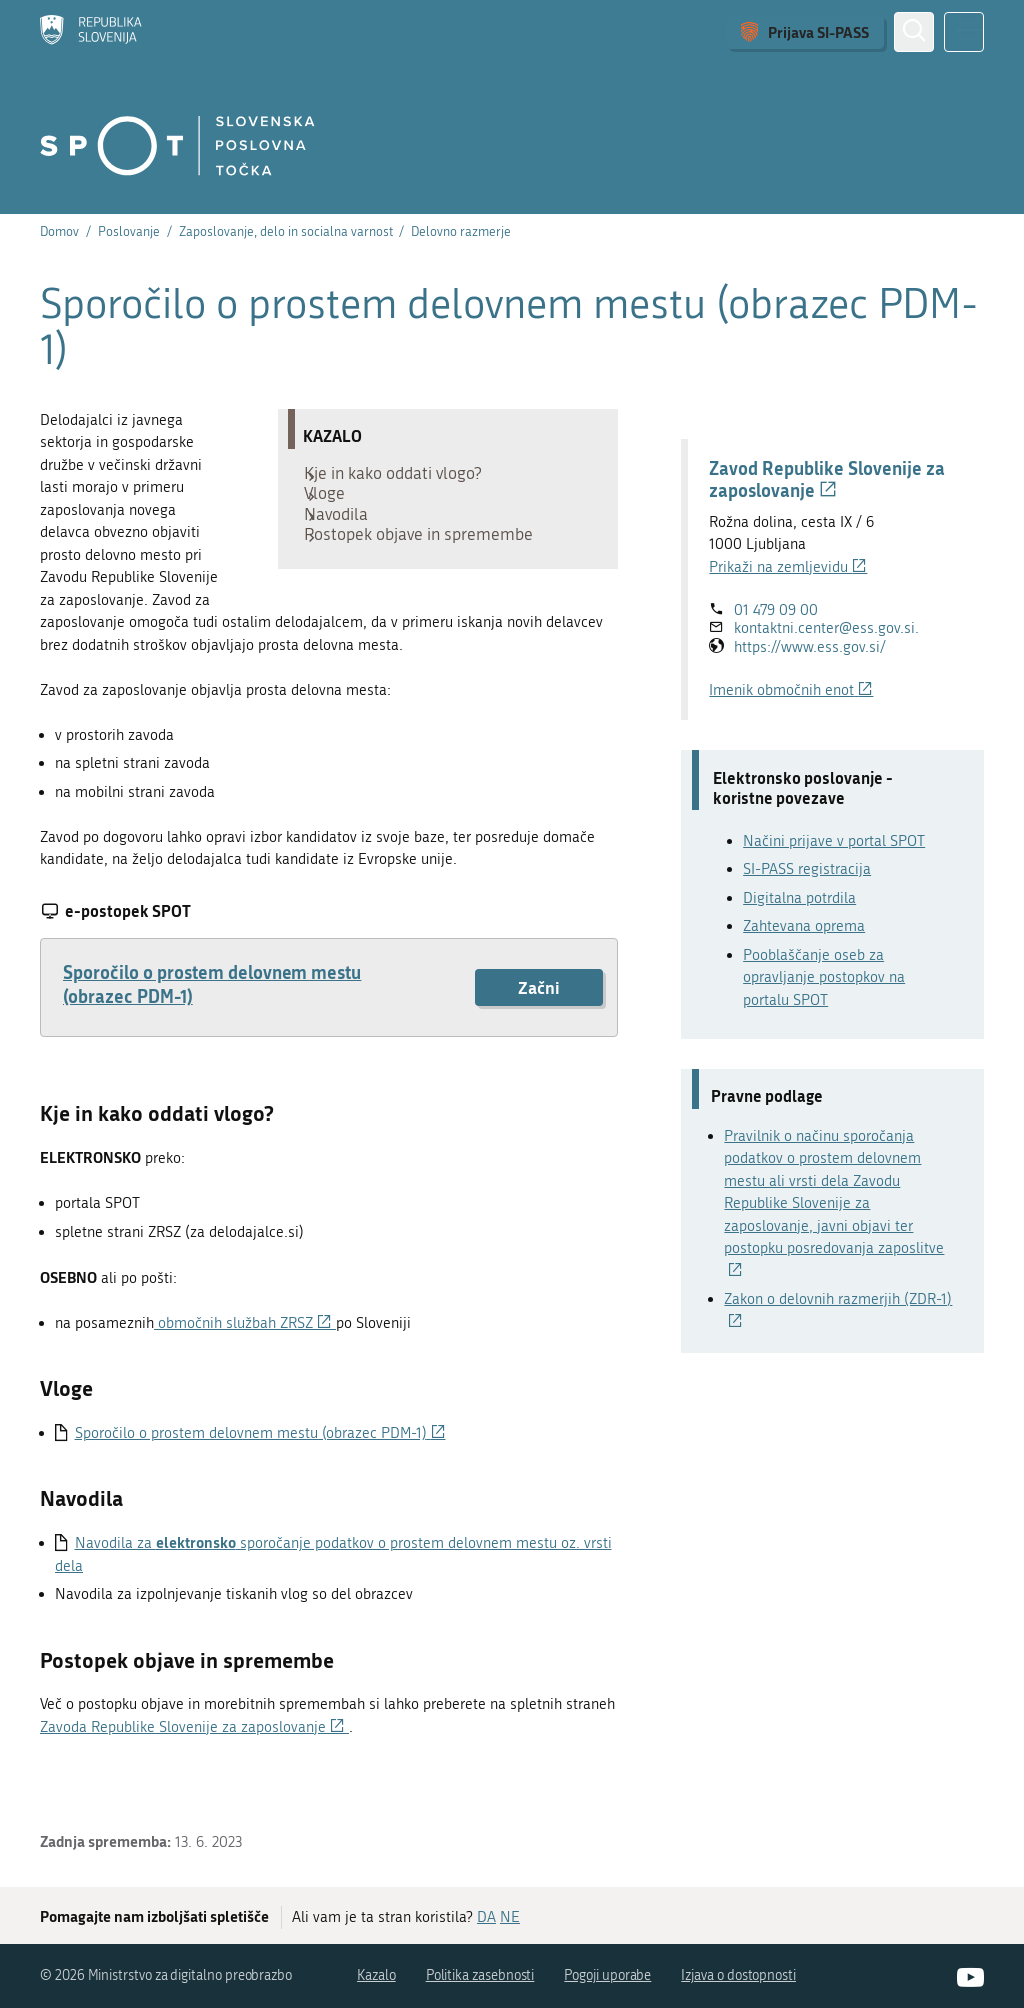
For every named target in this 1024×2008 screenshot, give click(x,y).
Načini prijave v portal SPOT (834, 841)
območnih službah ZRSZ (245, 1345)
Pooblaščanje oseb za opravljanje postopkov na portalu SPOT (824, 977)
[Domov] (91, 32)
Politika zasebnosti (480, 1976)
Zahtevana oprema (804, 926)
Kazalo (376, 1976)
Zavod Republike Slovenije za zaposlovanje (827, 479)
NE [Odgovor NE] (510, 1918)
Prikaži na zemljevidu (788, 567)
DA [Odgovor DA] (486, 1918)
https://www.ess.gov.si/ (810, 647)
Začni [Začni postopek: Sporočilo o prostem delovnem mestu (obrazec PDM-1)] (539, 1010)
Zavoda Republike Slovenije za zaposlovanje (194, 1749)
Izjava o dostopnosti (738, 1976)
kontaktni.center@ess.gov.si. (826, 628)
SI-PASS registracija (807, 869)
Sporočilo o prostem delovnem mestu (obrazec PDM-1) (212, 1006)
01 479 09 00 (776, 610)
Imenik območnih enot (791, 690)
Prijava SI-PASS (818, 32)
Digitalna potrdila (799, 898)
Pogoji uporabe (607, 1976)
